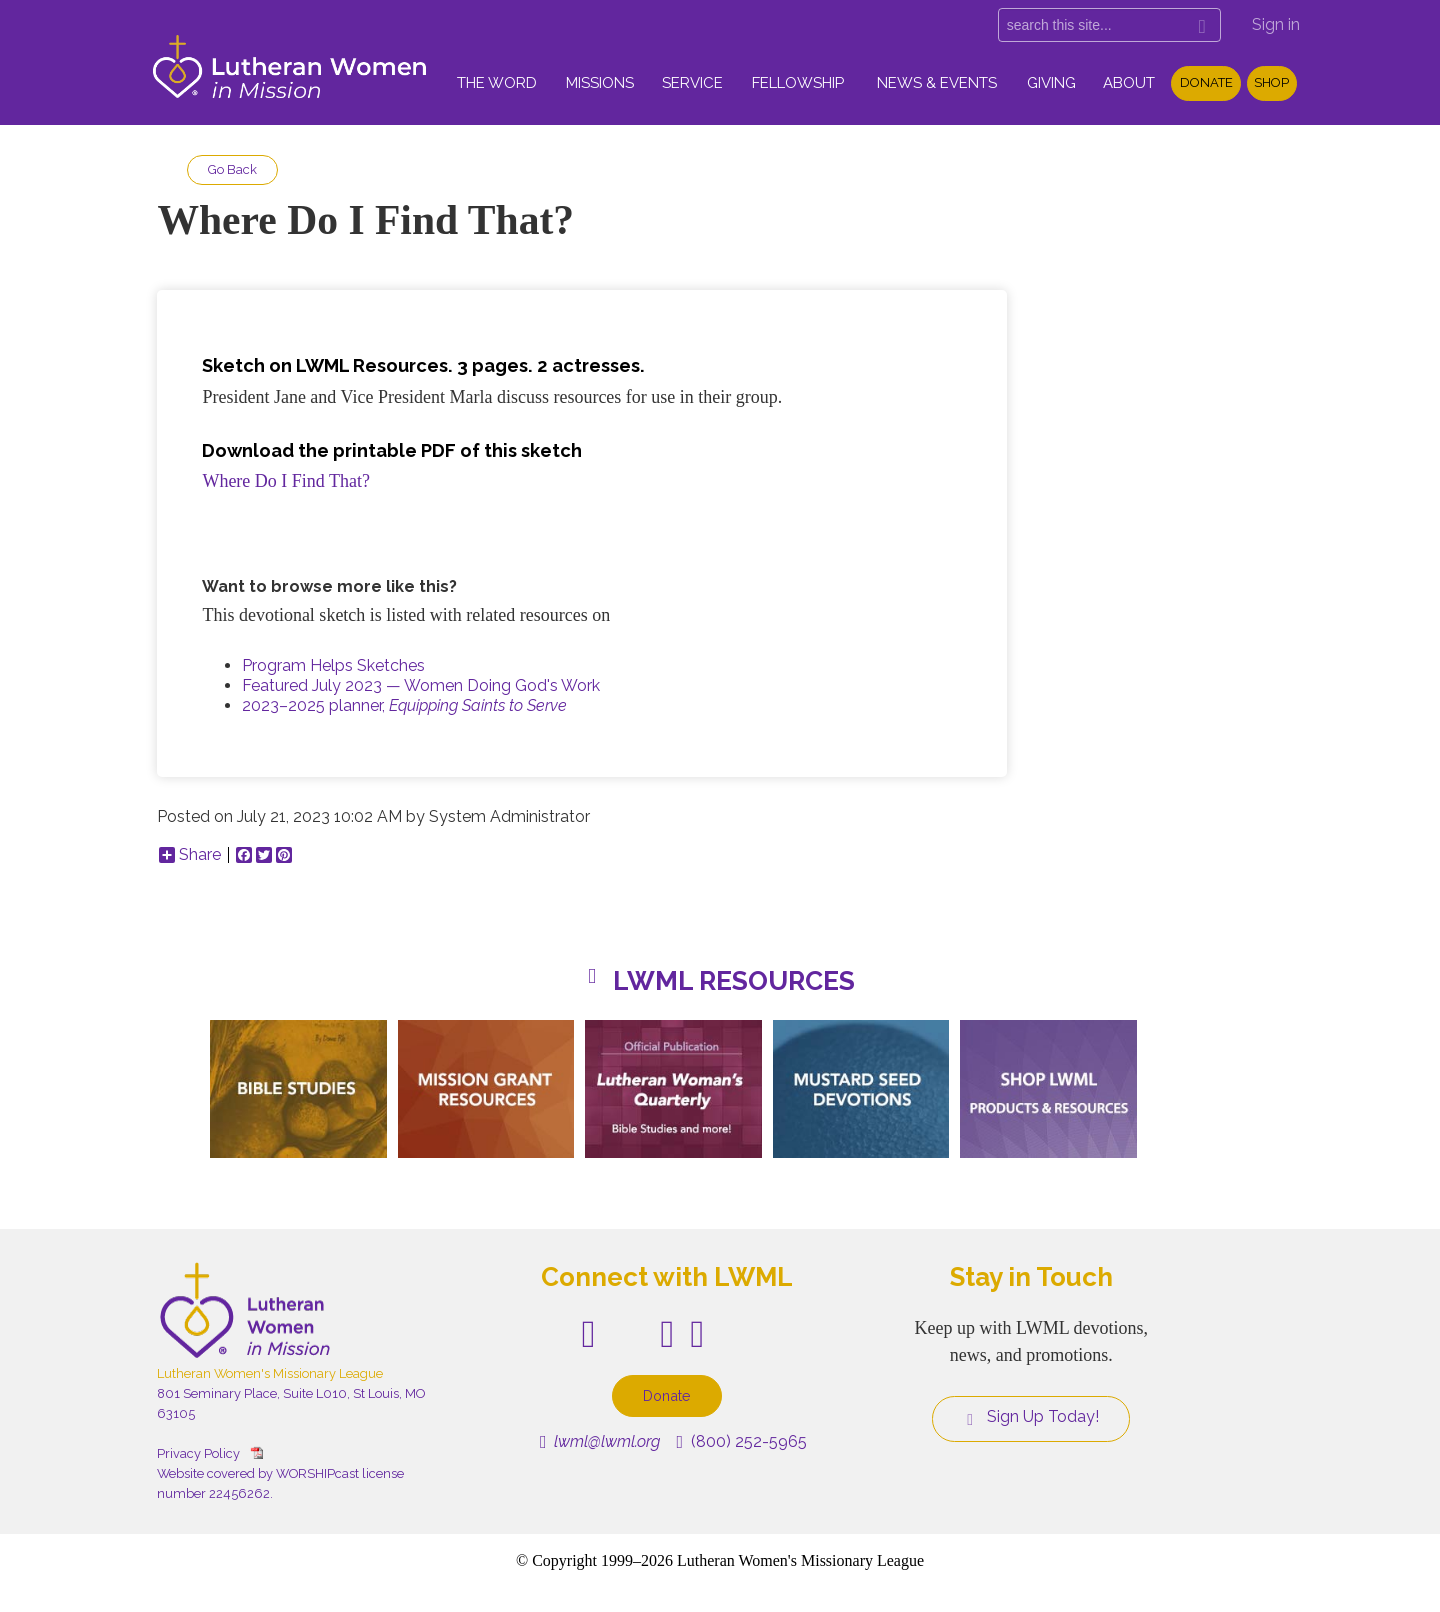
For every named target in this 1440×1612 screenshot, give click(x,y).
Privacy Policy (198, 1453)
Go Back (232, 169)
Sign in (1276, 24)
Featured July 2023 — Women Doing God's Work (421, 685)
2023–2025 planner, (404, 705)
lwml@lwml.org (600, 1441)
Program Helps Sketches (333, 665)
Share (190, 855)
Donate (1206, 82)
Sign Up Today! (1031, 1417)
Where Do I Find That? (286, 481)
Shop (1271, 82)
